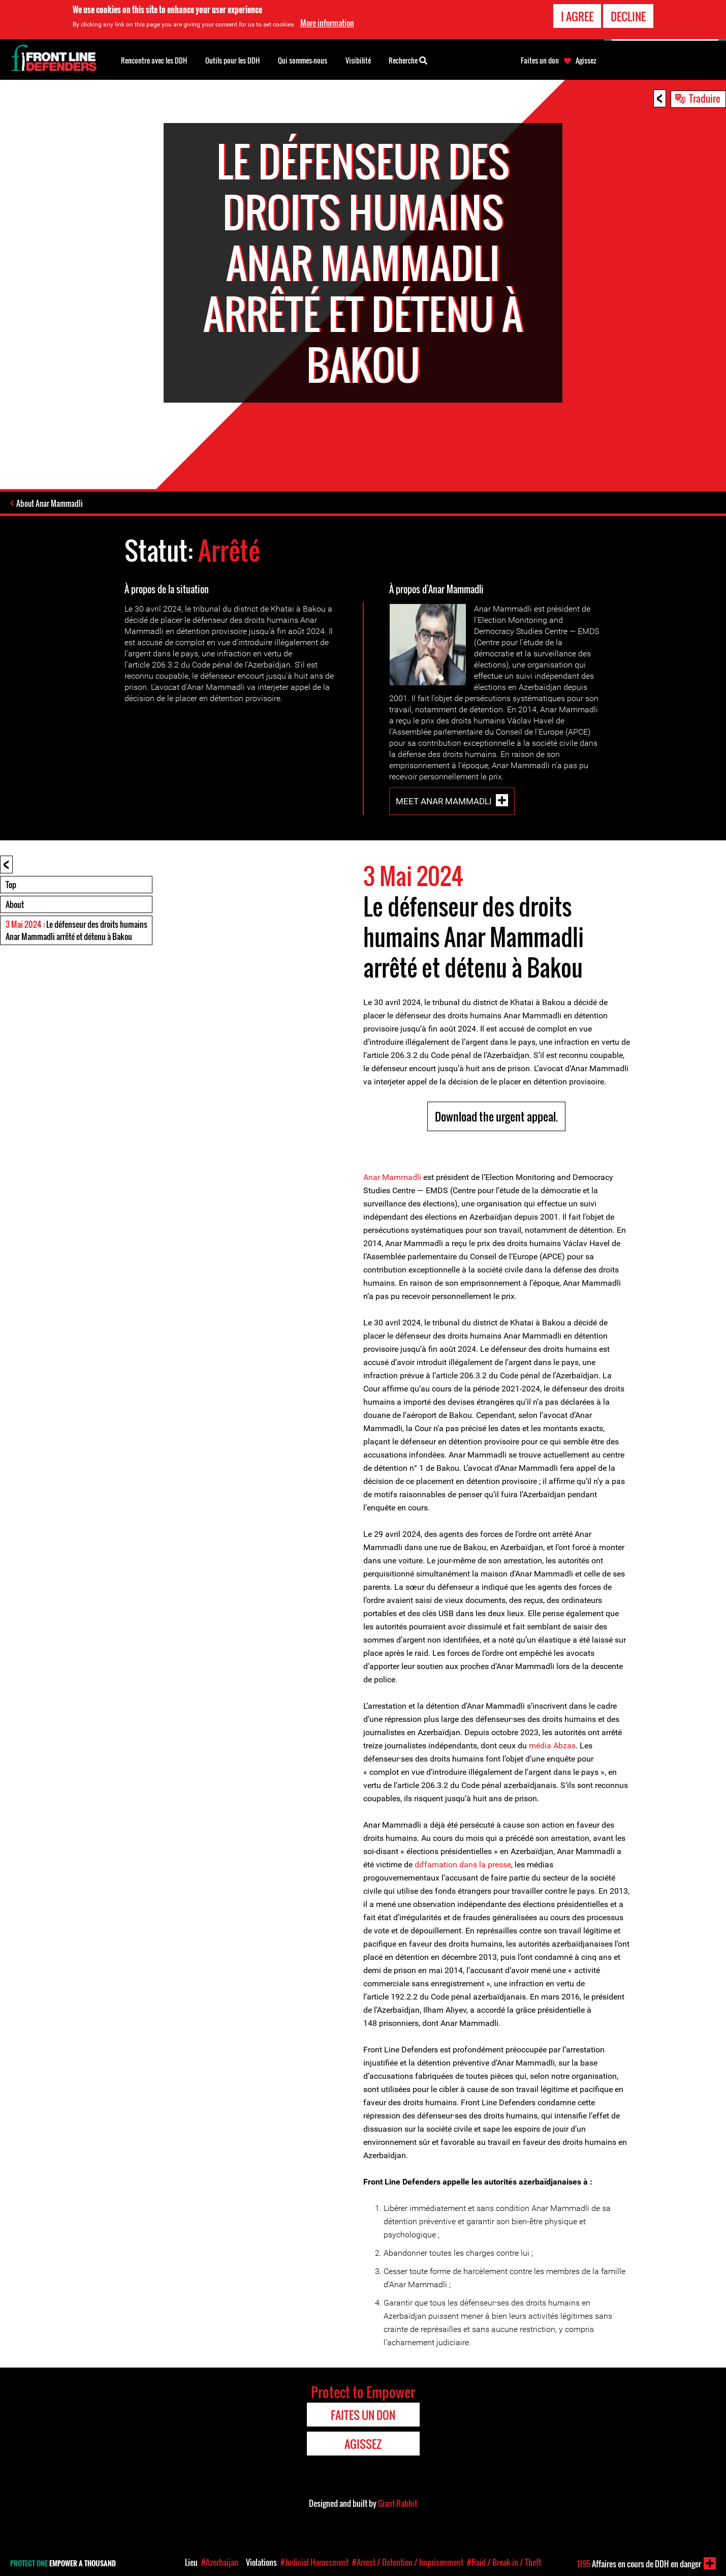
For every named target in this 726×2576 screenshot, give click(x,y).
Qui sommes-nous (302, 60)
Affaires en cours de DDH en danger (639, 2564)
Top (11, 884)
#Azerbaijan (219, 2562)
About (15, 904)
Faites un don (540, 60)
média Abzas (552, 1745)
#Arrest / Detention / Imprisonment (407, 2562)
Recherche (408, 59)
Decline (628, 15)
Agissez (586, 60)
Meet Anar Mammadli (444, 801)
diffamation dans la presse (463, 1864)
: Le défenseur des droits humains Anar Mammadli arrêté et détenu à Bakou (76, 930)
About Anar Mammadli (49, 503)
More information (327, 21)
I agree (577, 15)
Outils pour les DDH (232, 60)
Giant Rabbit (397, 2503)
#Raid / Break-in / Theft (504, 2562)
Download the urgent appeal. (496, 1116)
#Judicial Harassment (314, 2562)
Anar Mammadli (392, 1177)
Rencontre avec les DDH (154, 60)
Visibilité (358, 60)
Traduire (704, 98)
